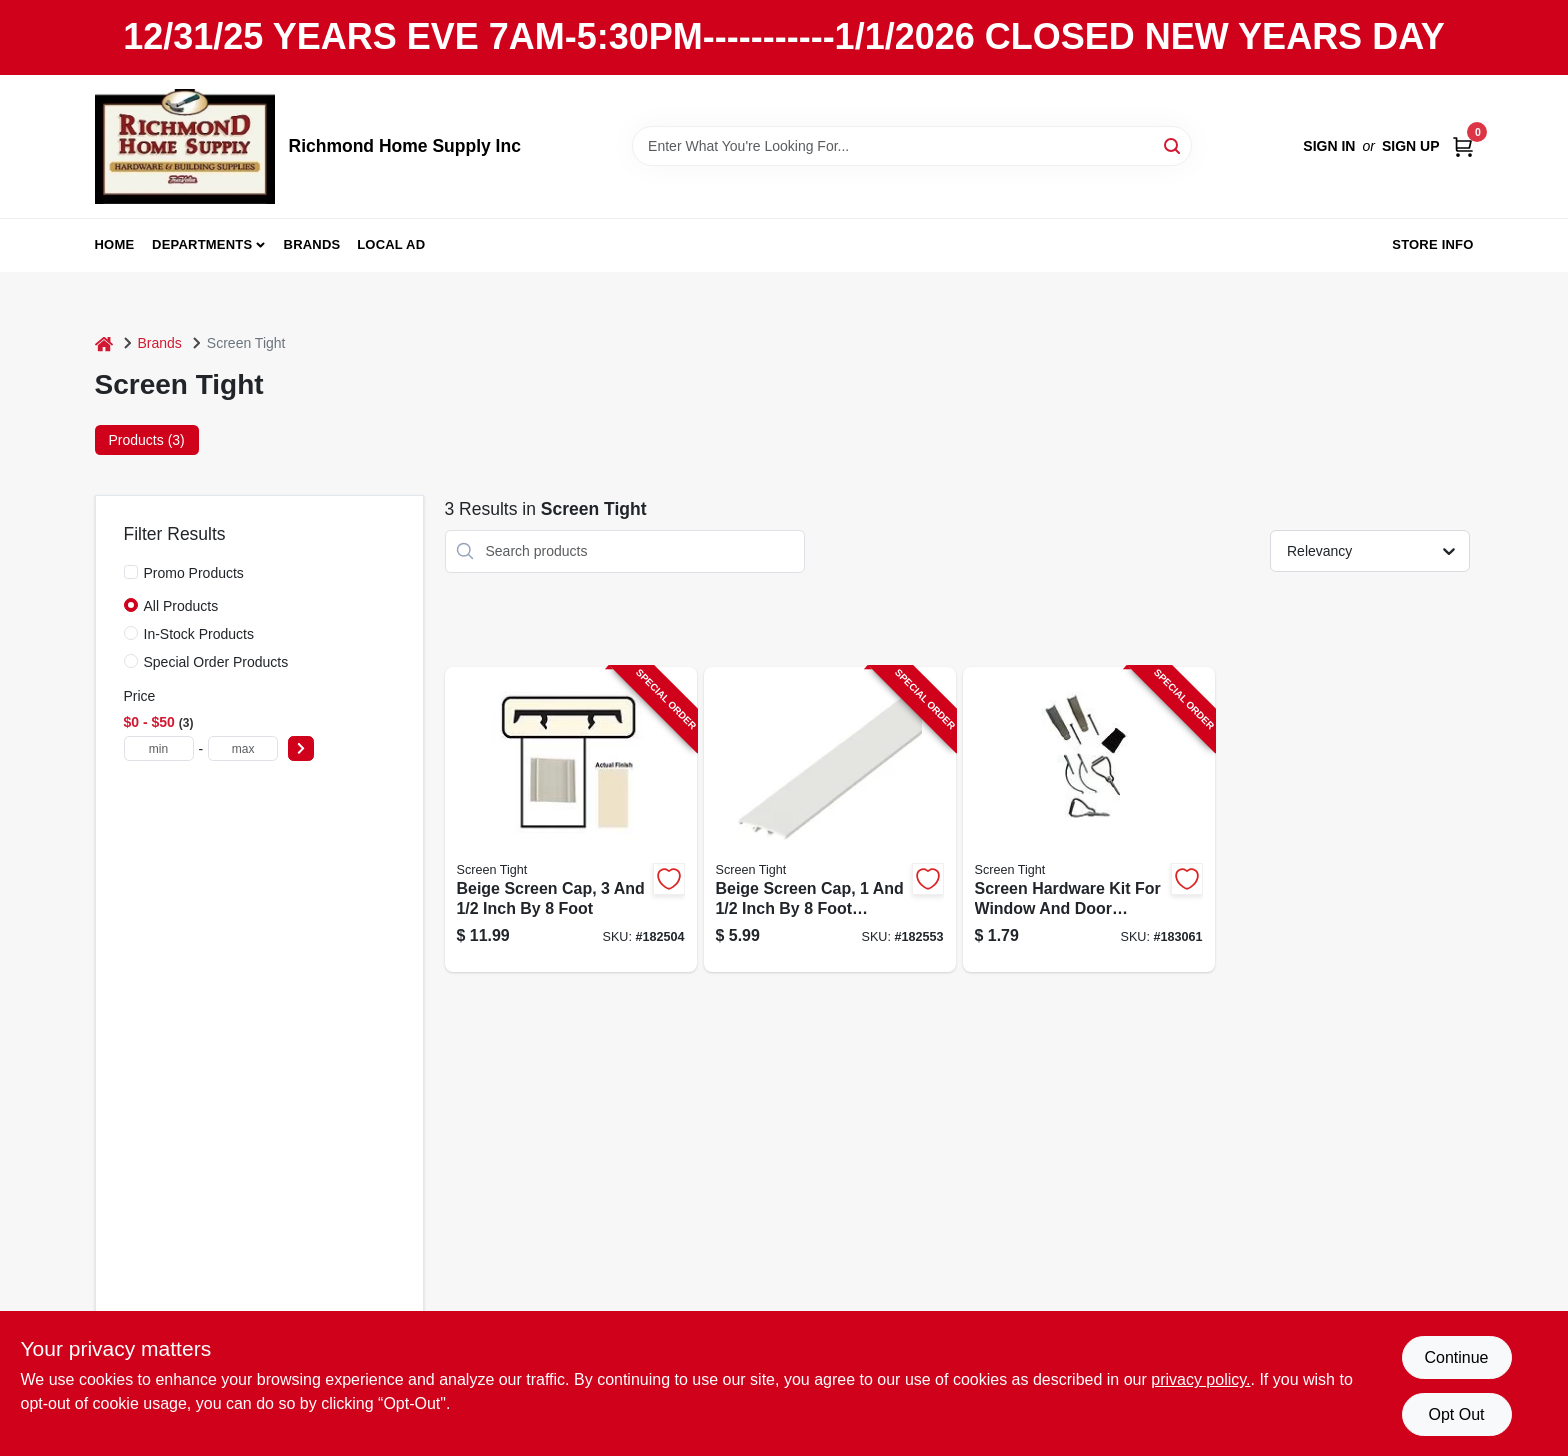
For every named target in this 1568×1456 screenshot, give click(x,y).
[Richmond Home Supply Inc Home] (185, 146)
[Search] (1173, 144)
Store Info (1432, 244)
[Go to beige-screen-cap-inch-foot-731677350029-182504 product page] (571, 819)
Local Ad (391, 244)
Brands (312, 244)
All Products (181, 606)
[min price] (159, 748)
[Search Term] (912, 146)
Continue (1456, 1357)
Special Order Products (216, 662)
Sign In (1329, 146)
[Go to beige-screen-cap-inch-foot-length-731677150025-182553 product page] (830, 819)
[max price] (243, 748)
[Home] (104, 343)
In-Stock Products (199, 634)
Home (115, 244)
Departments (202, 244)
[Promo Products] (131, 572)
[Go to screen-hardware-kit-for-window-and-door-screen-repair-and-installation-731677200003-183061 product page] (1089, 819)
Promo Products (194, 573)
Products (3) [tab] (147, 440)
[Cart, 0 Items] (1463, 146)
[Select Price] (301, 748)
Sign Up (1411, 146)
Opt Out (1456, 1414)
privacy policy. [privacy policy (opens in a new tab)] (1200, 1379)
